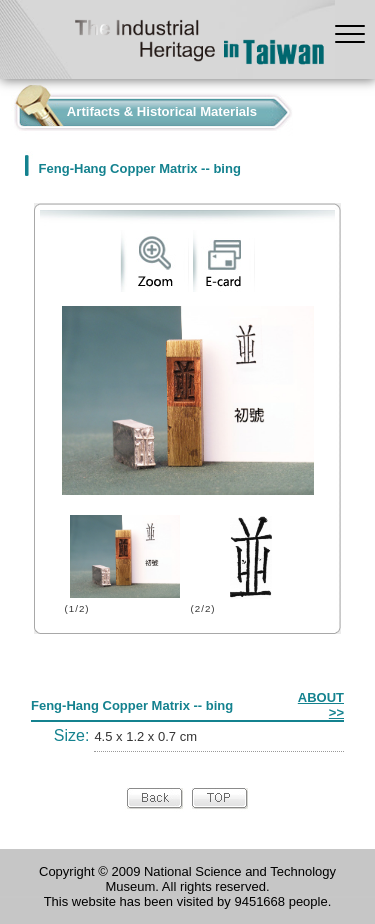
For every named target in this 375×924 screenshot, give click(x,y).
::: (5, 107)
